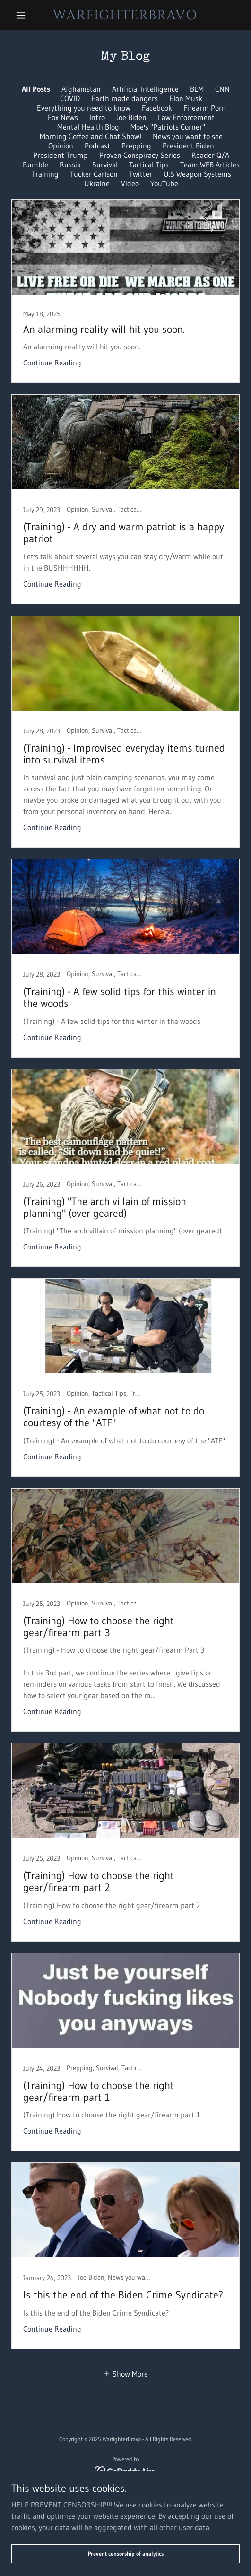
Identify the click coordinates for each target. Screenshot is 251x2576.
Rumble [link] (35, 164)
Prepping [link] (136, 145)
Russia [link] (70, 164)
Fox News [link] (63, 117)
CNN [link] (222, 89)
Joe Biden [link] (131, 117)
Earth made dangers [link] (124, 98)
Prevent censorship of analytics (126, 2553)
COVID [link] (70, 98)
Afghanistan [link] (81, 89)
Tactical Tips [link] (149, 164)
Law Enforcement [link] (186, 117)
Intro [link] (97, 117)
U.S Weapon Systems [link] (197, 174)
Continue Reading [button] (52, 362)
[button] (28, 15)
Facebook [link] (157, 108)
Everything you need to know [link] (83, 108)
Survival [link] (105, 164)
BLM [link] (197, 89)
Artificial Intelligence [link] (145, 89)
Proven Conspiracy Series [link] (139, 155)
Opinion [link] (60, 145)
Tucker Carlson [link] (94, 174)
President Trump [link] (60, 155)
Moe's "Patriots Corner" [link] (167, 126)
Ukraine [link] (97, 183)
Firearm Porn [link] (204, 108)
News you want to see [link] (188, 136)
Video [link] (130, 183)
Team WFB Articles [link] (210, 164)
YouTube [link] (164, 183)
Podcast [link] (97, 145)
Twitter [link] (140, 174)
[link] (125, 15)
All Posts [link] (36, 89)
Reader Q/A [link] (210, 155)
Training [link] (45, 174)
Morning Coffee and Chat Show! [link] (90, 136)
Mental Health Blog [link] (88, 126)
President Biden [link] (188, 145)
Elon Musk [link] (185, 98)
